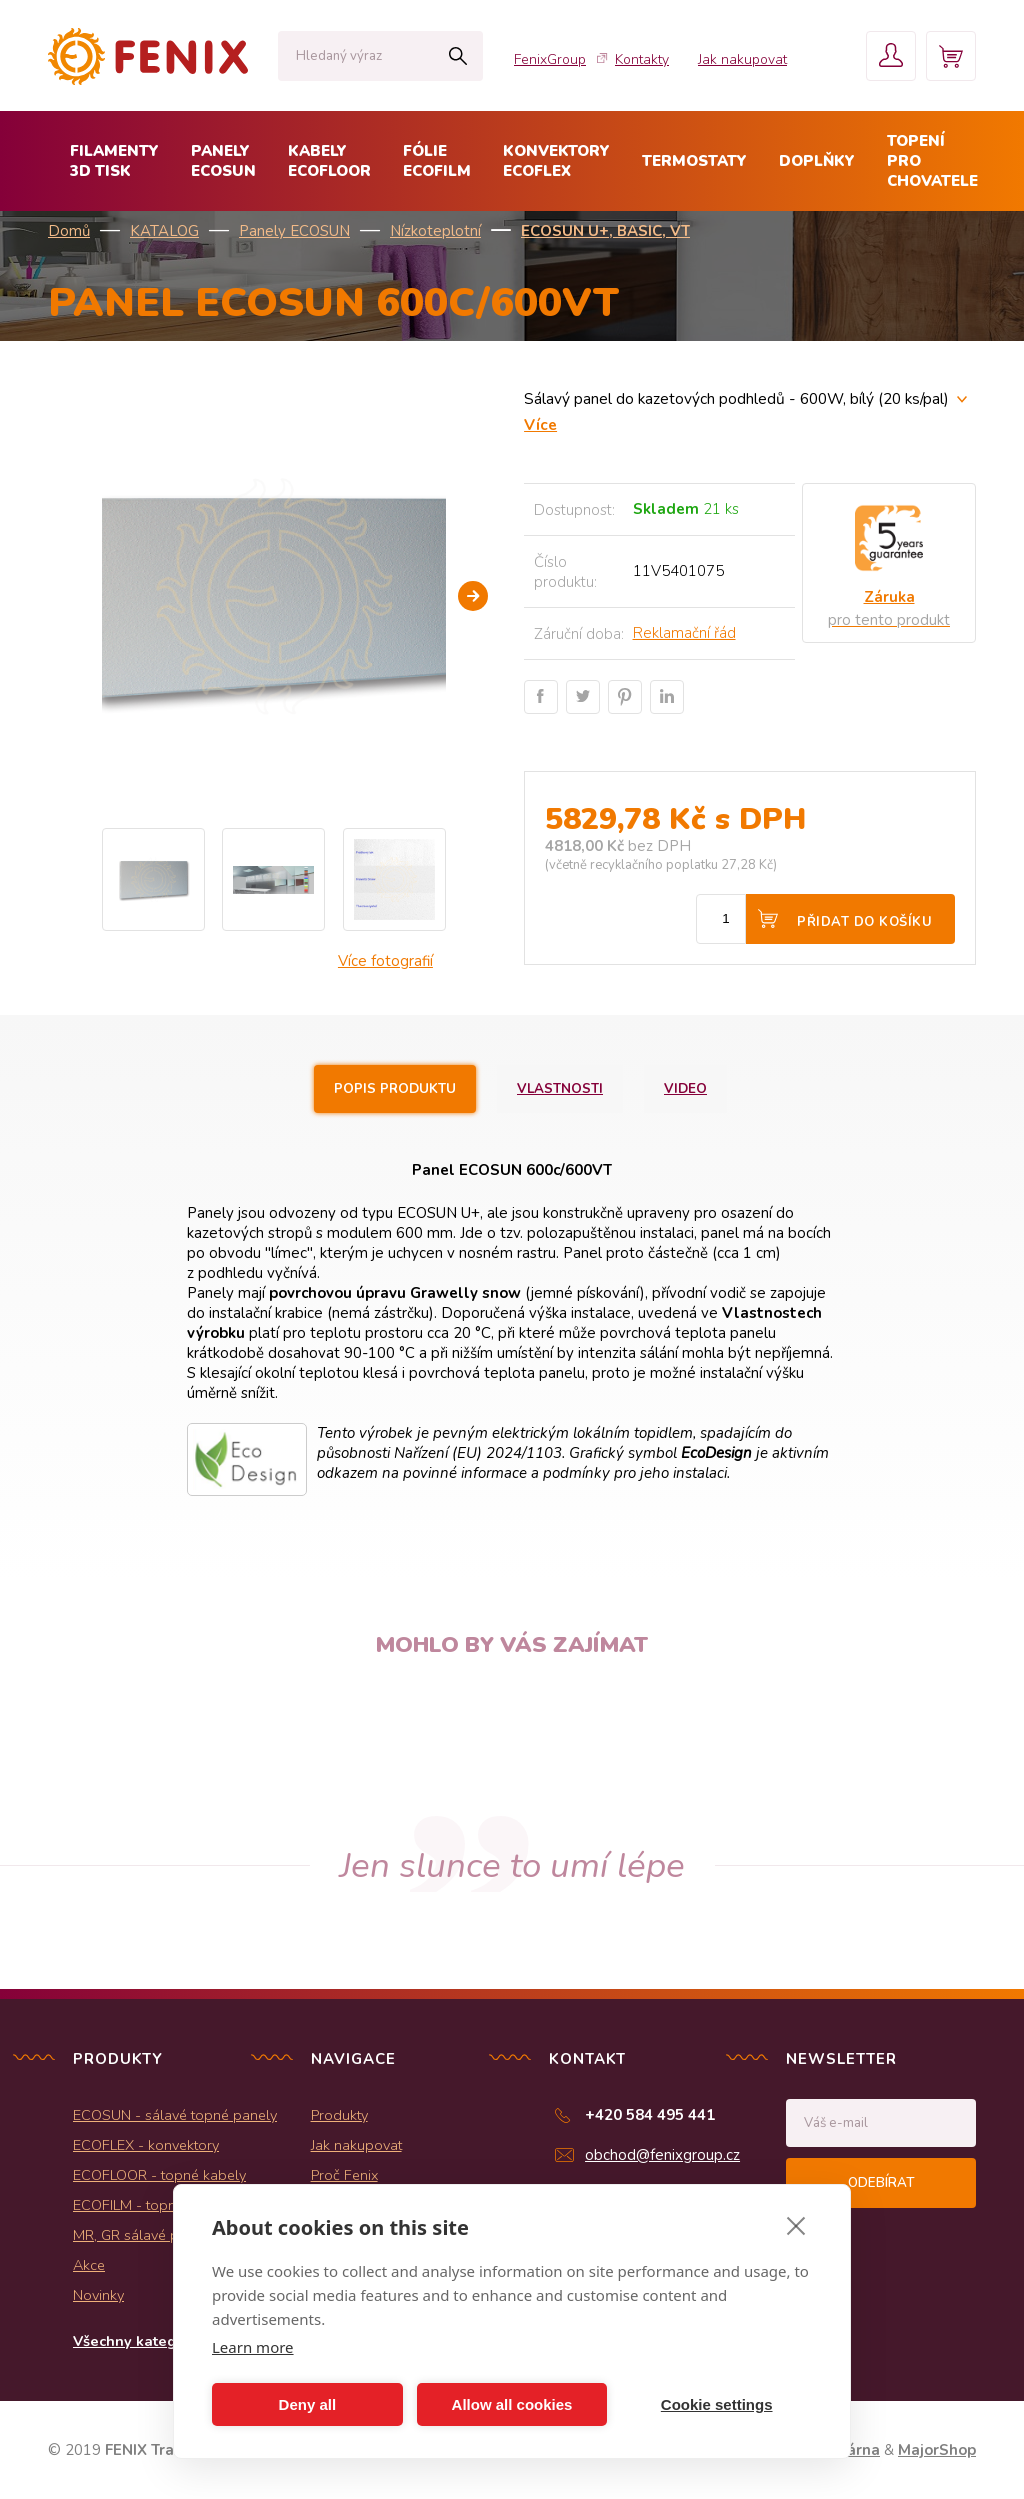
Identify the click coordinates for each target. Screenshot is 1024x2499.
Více (540, 424)
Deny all (308, 2404)
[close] (796, 2225)
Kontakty (642, 59)
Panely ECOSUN (294, 231)
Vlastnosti (560, 1089)
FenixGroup (550, 59)
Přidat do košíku (864, 922)
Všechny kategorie (138, 2341)
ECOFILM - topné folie (144, 2205)
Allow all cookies (512, 2404)
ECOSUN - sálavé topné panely (175, 2115)
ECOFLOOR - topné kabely (159, 2175)
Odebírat (881, 2183)
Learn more (253, 2347)
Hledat (457, 56)
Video (685, 1089)
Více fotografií (385, 961)
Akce (89, 2265)
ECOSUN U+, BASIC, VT (605, 231)
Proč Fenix (344, 2175)
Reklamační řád (684, 633)
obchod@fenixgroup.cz (662, 2155)
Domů (69, 231)
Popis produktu (395, 1089)
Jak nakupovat (742, 59)
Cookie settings (717, 2404)
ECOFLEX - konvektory (146, 2145)
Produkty (339, 2115)
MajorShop (937, 2450)
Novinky (98, 2295)
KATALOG (164, 231)
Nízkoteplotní (435, 231)
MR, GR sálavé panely (143, 2235)
